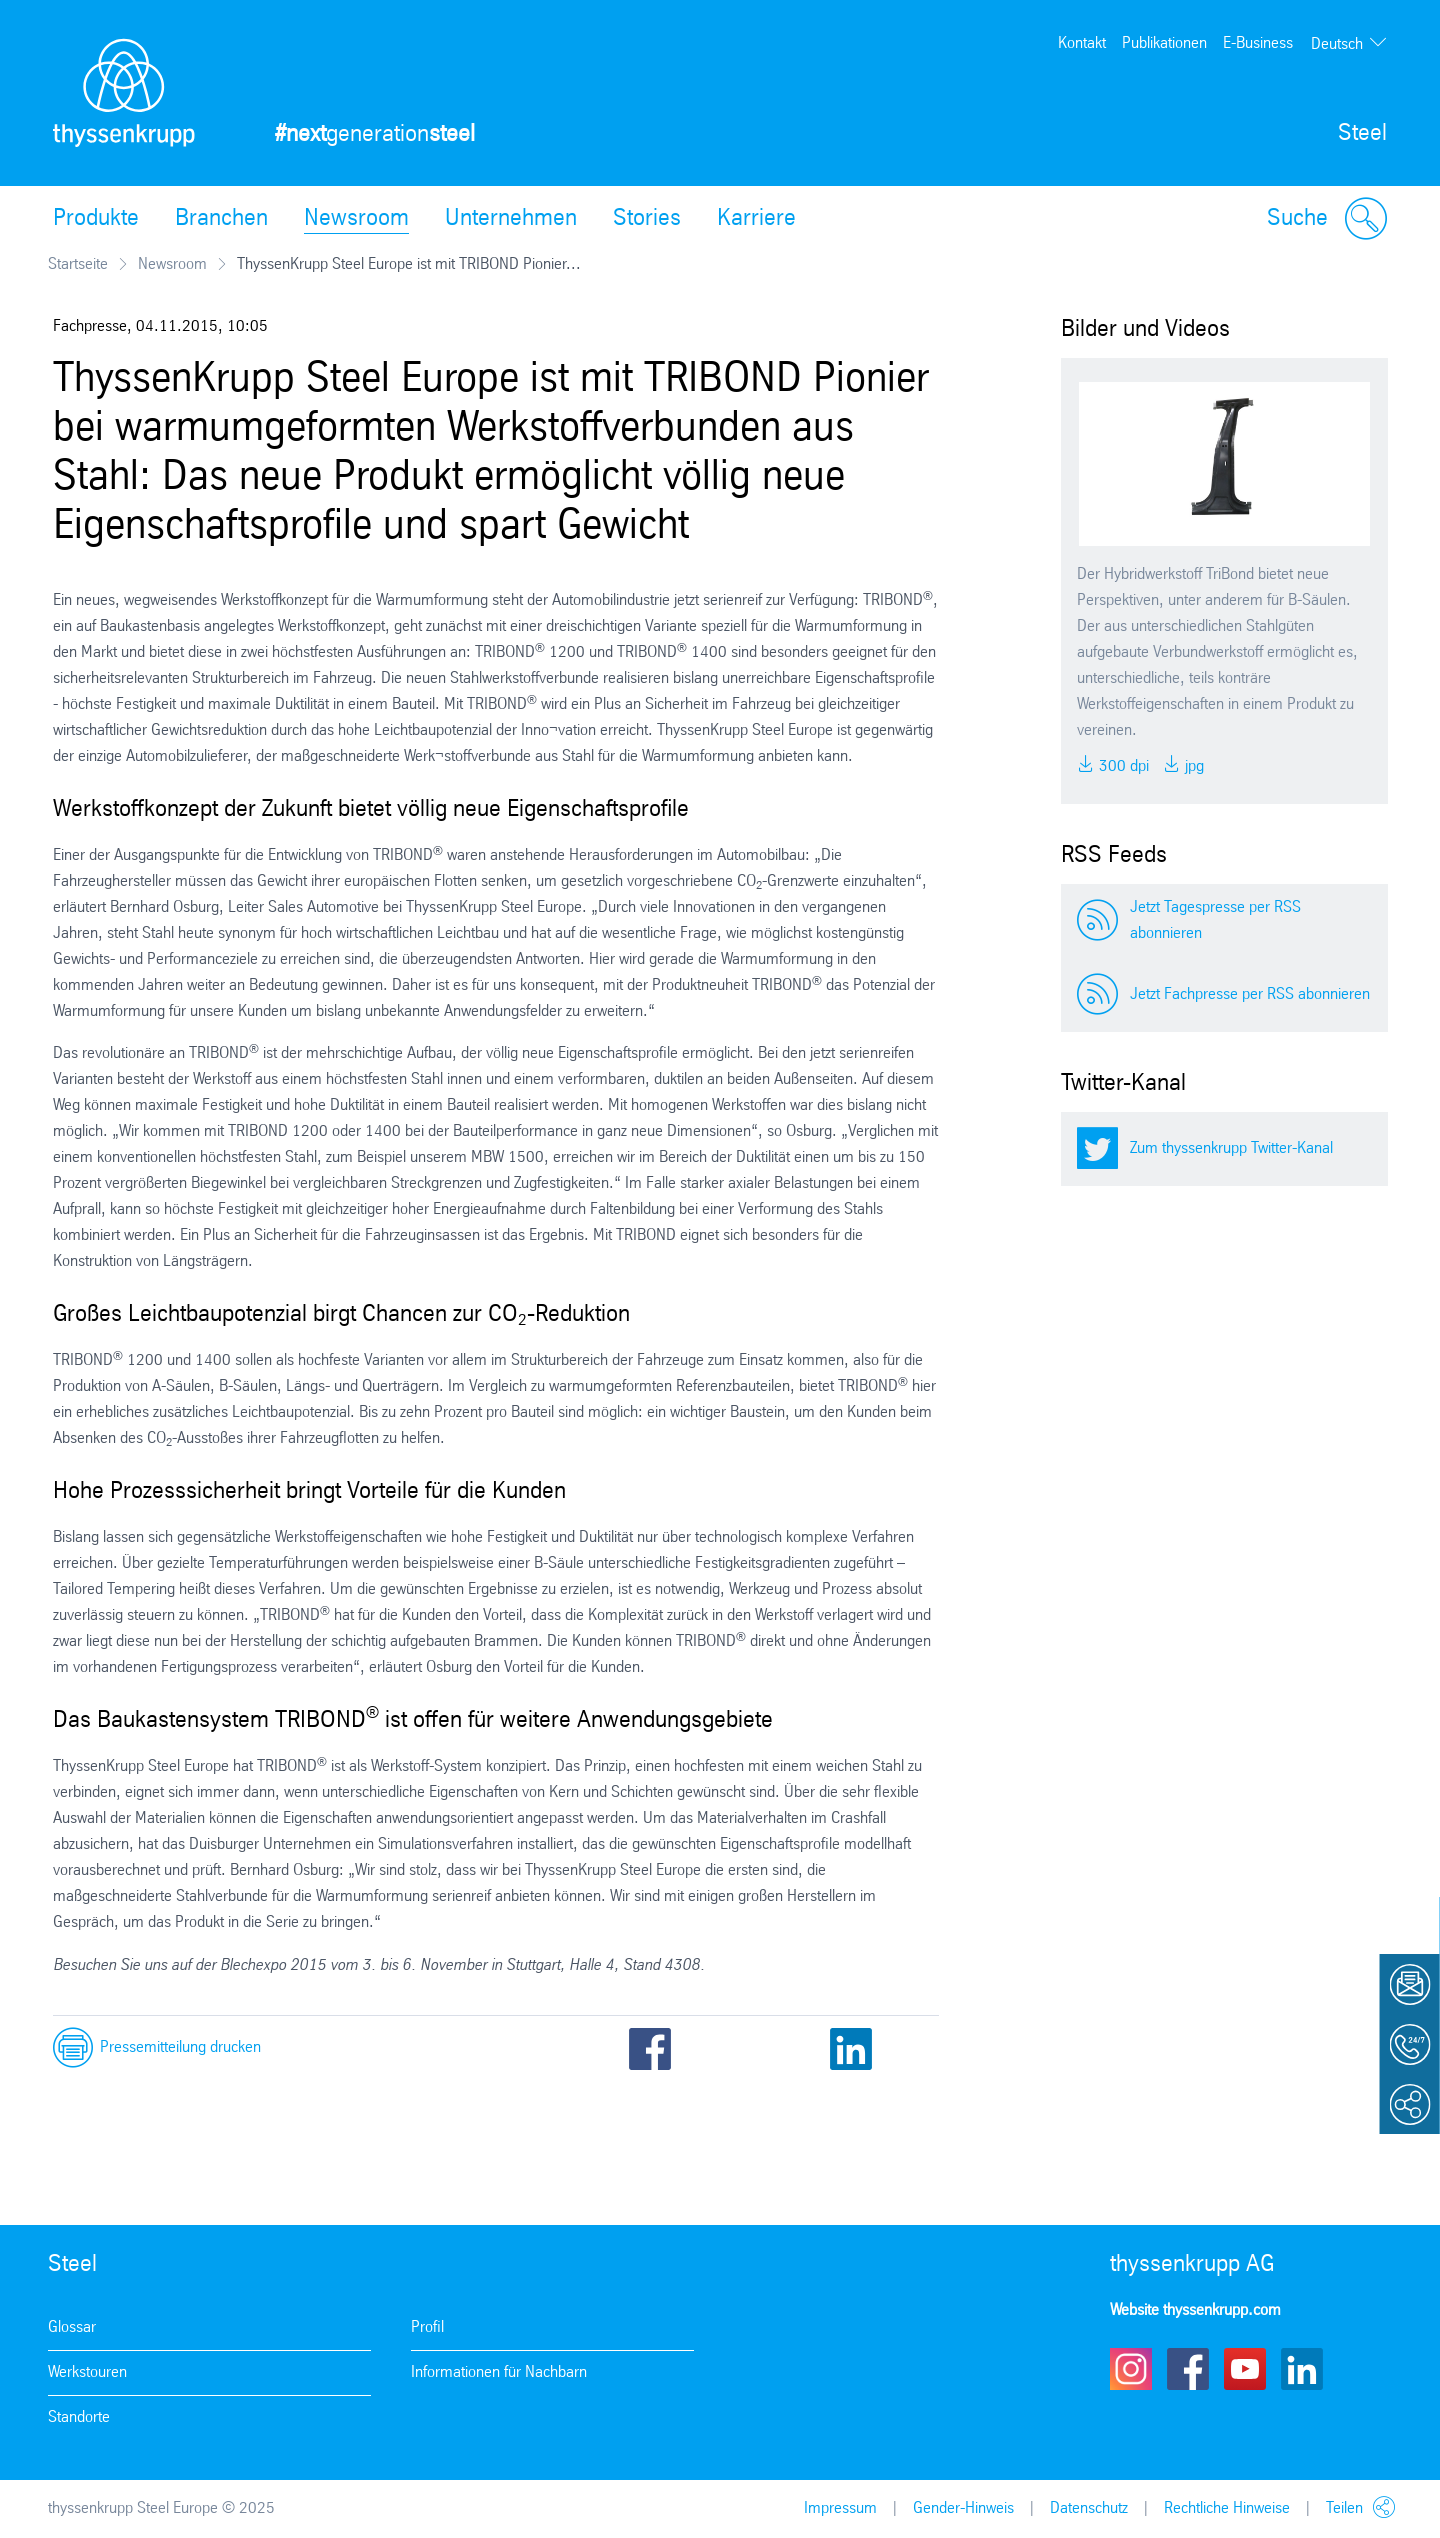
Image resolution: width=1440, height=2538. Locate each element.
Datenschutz (1089, 2508)
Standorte (79, 2417)
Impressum (840, 2508)
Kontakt (1082, 43)
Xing (918, 2049)
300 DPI (1122, 766)
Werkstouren (87, 2372)
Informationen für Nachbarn (499, 2372)
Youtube (1245, 2369)
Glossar (72, 2327)
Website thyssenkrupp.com (1195, 2310)
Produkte (96, 219)
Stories (647, 219)
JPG (1192, 766)
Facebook (650, 2049)
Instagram (1131, 2369)
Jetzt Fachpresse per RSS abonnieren (1250, 994)
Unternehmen (511, 219)
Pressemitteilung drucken (180, 2047)
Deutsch (1337, 44)
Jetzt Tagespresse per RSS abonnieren (1215, 920)
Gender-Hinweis (963, 2508)
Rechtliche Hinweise (1227, 2508)
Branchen (221, 219)
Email (784, 2049)
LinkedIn (851, 2049)
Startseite (78, 264)
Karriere (756, 219)
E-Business (1258, 43)
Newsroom (356, 219)
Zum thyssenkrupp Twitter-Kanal (1231, 1148)
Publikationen (1164, 43)
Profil (427, 2327)
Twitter (717, 2049)
